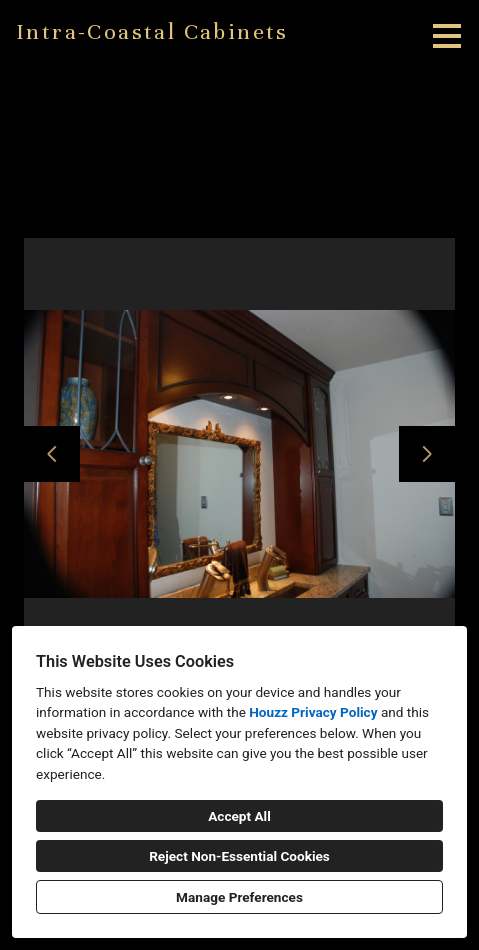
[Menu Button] (447, 36)
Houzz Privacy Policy (313, 712)
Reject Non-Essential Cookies (239, 856)
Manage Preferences (239, 897)
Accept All (239, 816)
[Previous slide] (52, 454)
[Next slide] (427, 454)
